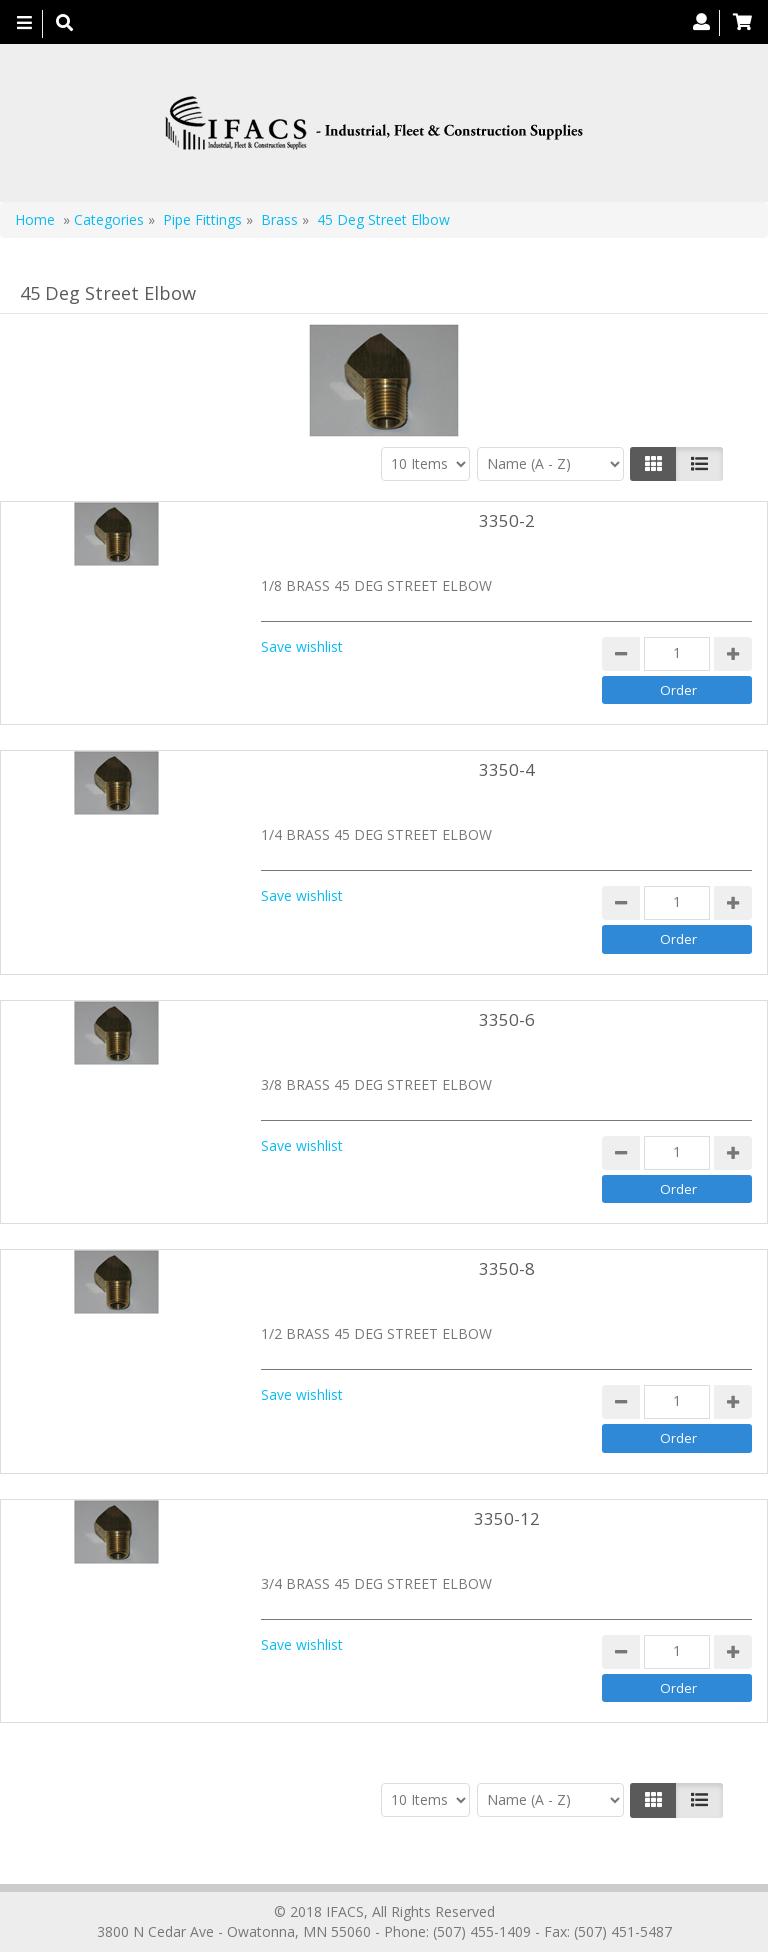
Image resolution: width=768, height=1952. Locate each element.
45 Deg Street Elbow (383, 219)
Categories (109, 219)
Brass (279, 219)
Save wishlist (302, 646)
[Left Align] (653, 464)
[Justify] (699, 464)
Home (35, 219)
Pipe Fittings (202, 219)
